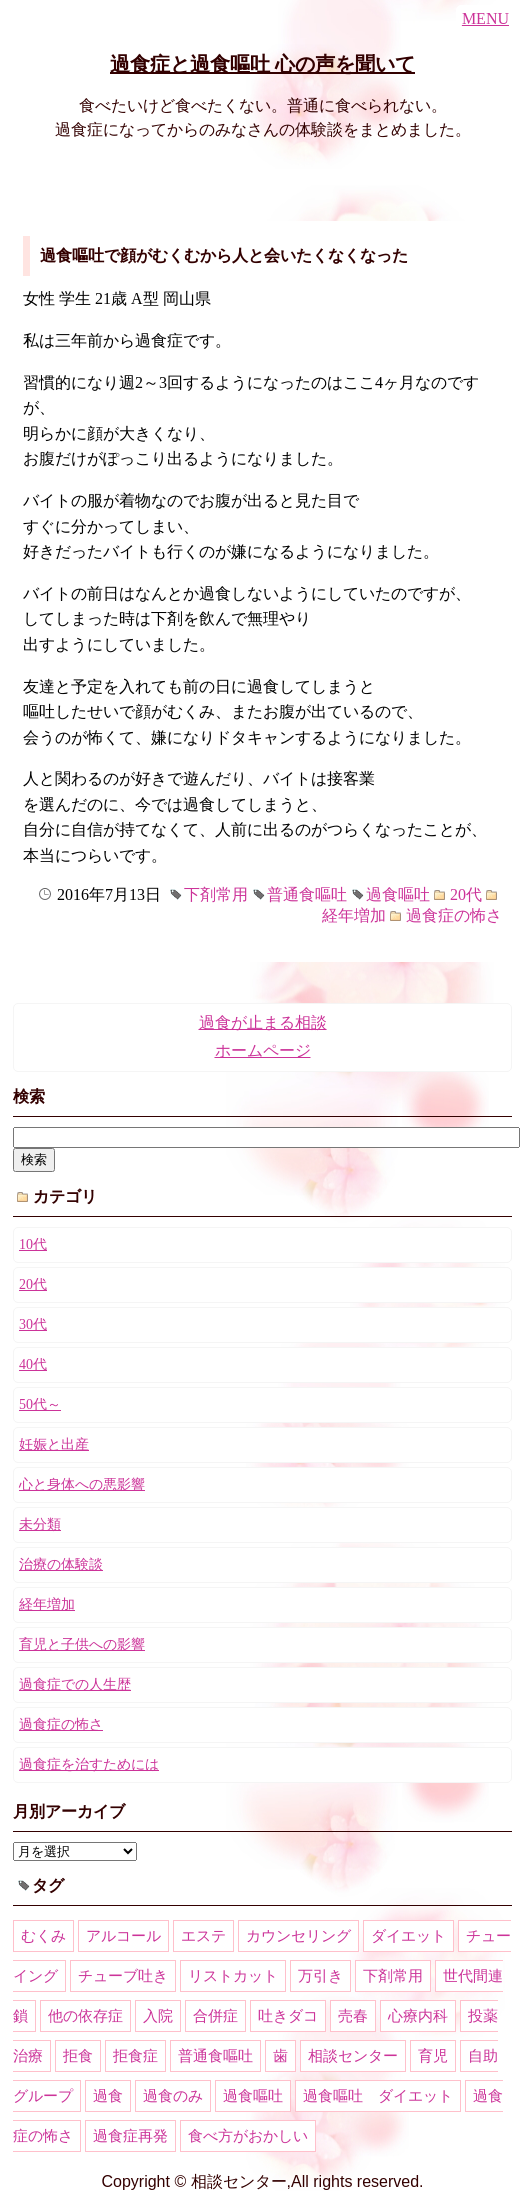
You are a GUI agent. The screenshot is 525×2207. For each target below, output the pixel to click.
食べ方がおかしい (248, 2136)
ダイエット (408, 1936)
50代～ (40, 1404)
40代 (33, 1364)
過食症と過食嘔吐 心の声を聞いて (262, 64)
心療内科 (418, 2016)
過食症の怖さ (454, 915)
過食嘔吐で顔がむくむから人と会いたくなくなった (224, 255)
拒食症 (135, 2056)
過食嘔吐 (398, 894)
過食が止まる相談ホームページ (263, 1037)
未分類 (40, 1524)
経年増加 (354, 915)
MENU (485, 18)
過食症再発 (130, 2136)
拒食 (78, 2056)
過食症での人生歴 (75, 1684)
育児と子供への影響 (82, 1644)
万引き (320, 1976)
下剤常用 (216, 894)
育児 (433, 2056)
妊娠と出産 (54, 1444)
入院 (158, 2016)
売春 (353, 2016)
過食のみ (173, 2096)
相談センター (353, 2056)
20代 (466, 894)
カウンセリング (298, 1936)
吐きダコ (288, 2016)
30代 (33, 1324)
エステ (203, 1936)
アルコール (123, 1936)
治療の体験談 (61, 1564)
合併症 (215, 2016)
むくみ (43, 1936)
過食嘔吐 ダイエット (378, 2096)
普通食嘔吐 (307, 894)
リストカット (233, 1976)
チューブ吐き (123, 1976)
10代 (33, 1244)
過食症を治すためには (89, 1764)
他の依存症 (85, 2016)
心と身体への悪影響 (82, 1484)
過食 (108, 2096)
